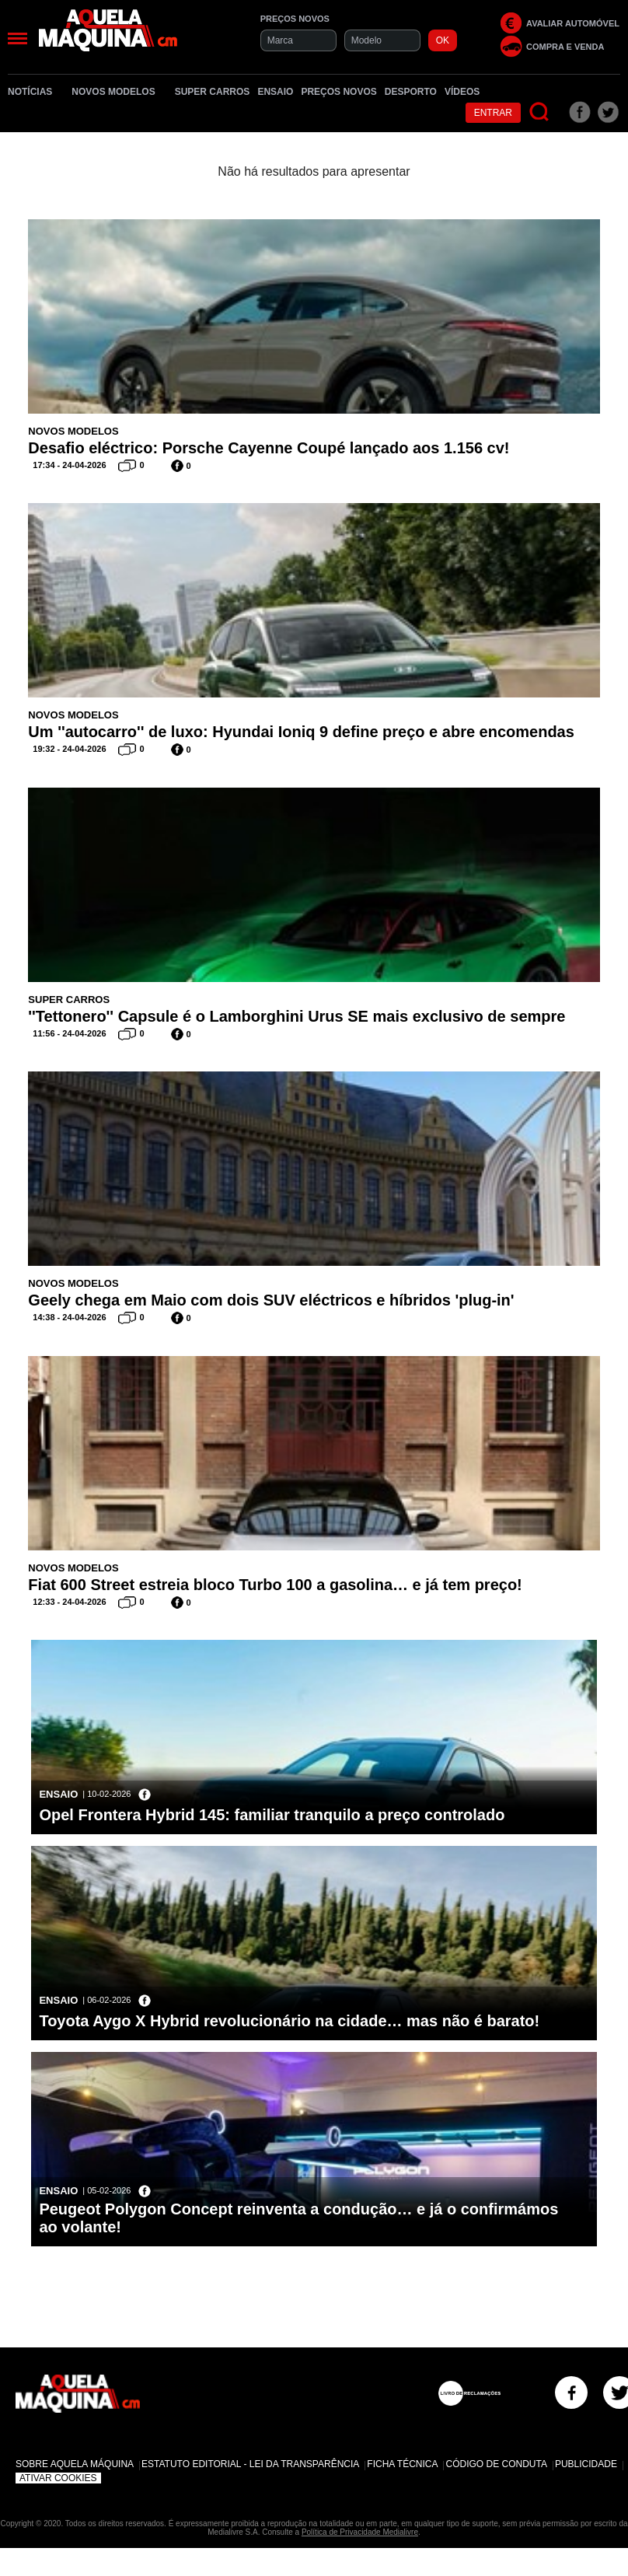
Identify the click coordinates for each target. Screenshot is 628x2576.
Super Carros (212, 91)
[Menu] (17, 38)
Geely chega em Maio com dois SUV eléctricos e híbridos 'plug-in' (271, 1300)
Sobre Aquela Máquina (75, 2464)
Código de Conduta (495, 2464)
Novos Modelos (119, 91)
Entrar (493, 112)
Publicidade (586, 2464)
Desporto (411, 91)
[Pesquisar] (540, 112)
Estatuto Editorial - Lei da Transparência (250, 2464)
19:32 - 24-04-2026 (69, 748)
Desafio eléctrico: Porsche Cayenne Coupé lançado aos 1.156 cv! (268, 447)
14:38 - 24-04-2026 (69, 1317)
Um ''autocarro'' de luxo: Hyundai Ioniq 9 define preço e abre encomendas (301, 731)
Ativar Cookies (58, 2478)
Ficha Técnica (402, 2464)
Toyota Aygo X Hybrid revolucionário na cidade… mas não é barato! (289, 2020)
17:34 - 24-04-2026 (69, 465)
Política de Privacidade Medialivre (360, 2532)
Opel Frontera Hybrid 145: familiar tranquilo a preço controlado (271, 1814)
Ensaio (275, 91)
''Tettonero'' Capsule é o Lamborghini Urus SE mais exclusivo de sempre (296, 1016)
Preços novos (338, 91)
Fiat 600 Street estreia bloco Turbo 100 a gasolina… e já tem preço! (275, 1584)
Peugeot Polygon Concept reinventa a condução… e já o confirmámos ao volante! (298, 2217)
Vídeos (462, 91)
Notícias (36, 91)
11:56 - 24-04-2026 (69, 1033)
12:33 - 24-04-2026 (69, 1601)
